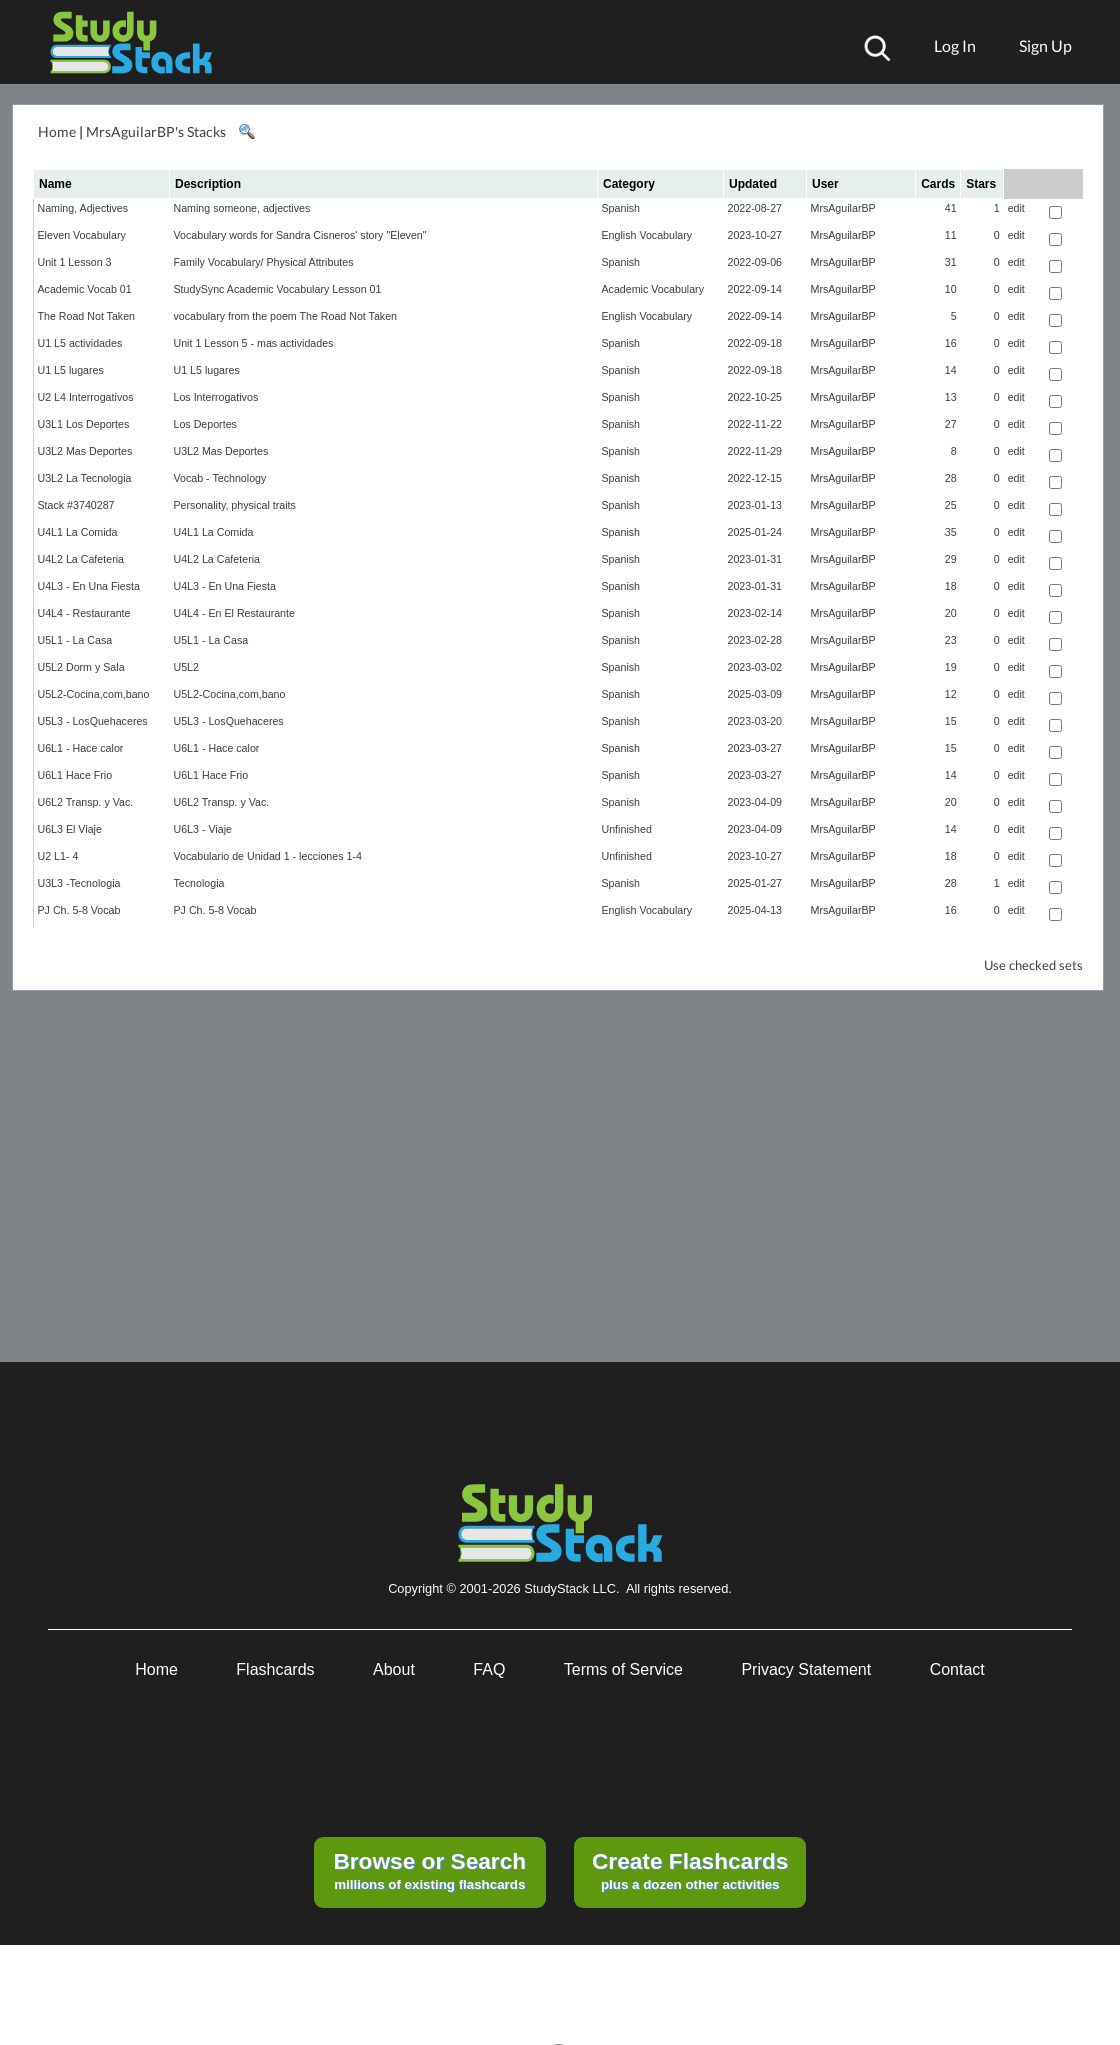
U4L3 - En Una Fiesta (89, 586)
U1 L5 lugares (71, 370)
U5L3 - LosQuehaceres (93, 721)
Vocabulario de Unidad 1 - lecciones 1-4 (268, 856)
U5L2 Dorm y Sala (81, 667)
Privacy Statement (806, 1669)
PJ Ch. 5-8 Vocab (79, 910)
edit (1016, 208)
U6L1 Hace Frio (75, 775)
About (394, 1669)
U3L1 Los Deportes (84, 424)
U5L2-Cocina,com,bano (94, 694)
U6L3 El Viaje (70, 829)
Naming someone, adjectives (242, 208)
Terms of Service (623, 1669)
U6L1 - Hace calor (81, 748)
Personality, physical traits (235, 505)
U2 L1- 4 (58, 856)
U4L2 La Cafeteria (81, 559)
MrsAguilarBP (843, 208)
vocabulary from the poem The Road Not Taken (286, 316)
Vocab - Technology (220, 478)
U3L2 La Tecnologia (85, 478)
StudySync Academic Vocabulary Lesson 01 (278, 289)
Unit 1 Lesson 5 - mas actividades (254, 343)
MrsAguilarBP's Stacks (156, 131)
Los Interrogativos (216, 397)
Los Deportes (205, 424)
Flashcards (275, 1669)
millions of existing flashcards (429, 1870)
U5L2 (186, 667)
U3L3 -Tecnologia (79, 883)
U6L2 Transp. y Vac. (86, 802)
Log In (955, 45)
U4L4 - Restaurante (84, 613)
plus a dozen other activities (690, 1870)
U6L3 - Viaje (203, 829)
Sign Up (1045, 45)
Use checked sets (1033, 965)
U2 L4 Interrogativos (86, 397)
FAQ (489, 1669)
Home (57, 131)
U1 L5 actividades (80, 343)
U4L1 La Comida (78, 532)
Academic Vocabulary (653, 289)
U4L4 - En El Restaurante (234, 613)
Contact (957, 1669)
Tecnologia (199, 883)
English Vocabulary (647, 235)
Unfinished (627, 829)
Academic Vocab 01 (85, 289)
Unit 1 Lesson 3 (75, 262)
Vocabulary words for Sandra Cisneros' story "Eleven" (300, 235)
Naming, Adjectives (83, 208)
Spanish (621, 208)
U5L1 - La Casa (75, 640)
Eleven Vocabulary (82, 235)
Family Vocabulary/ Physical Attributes (264, 262)
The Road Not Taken (87, 316)
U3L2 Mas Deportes (85, 451)
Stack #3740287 (76, 505)
